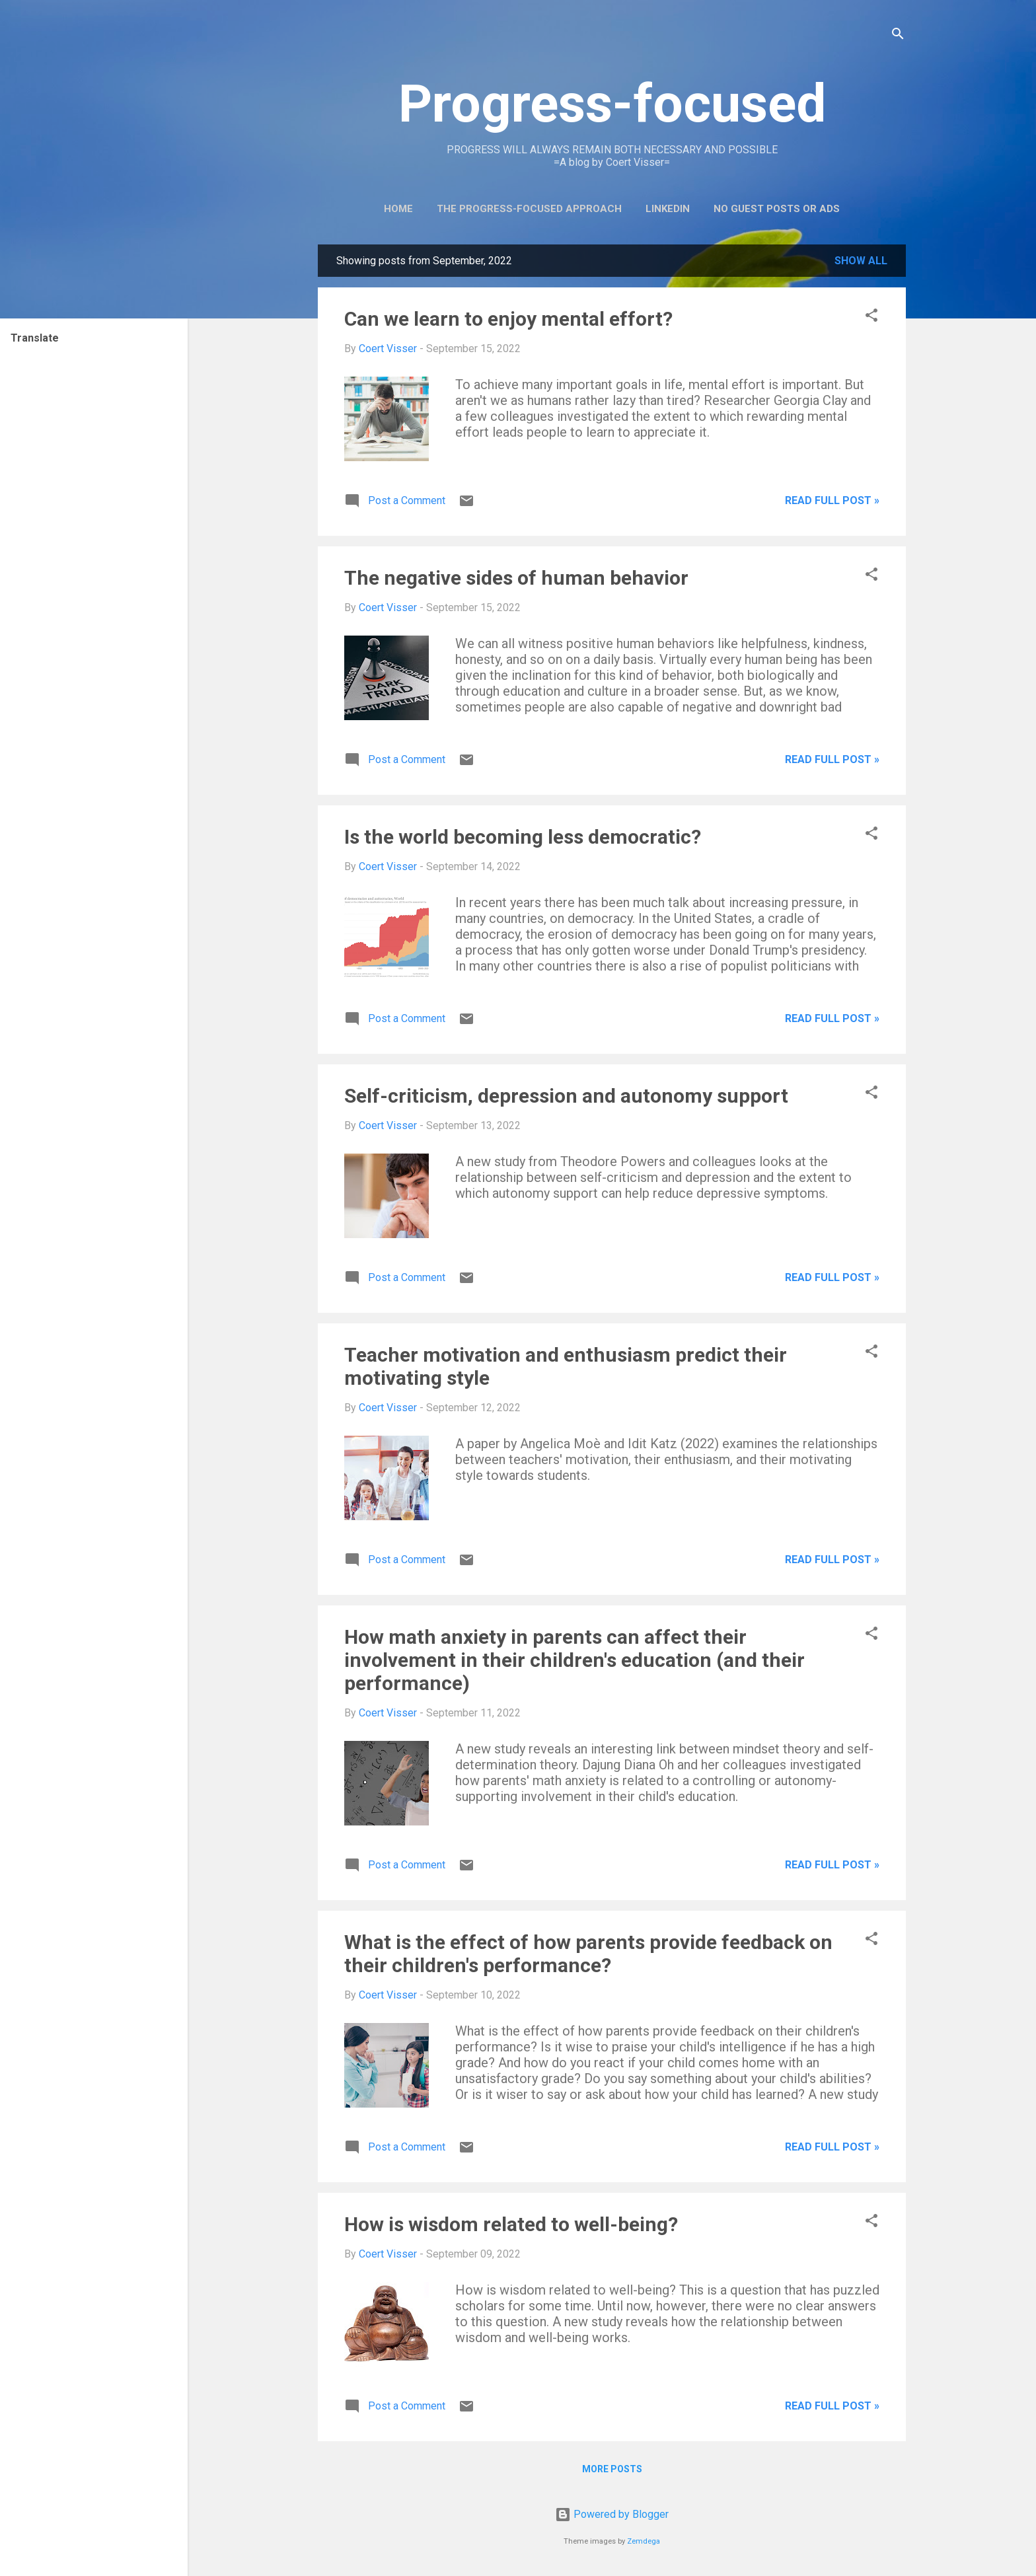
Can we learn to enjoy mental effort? (508, 318)
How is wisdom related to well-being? (511, 2224)
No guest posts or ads (777, 209)
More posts (612, 2469)
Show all (860, 260)
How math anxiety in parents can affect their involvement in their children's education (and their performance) (574, 1660)
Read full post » (832, 500)
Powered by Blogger (612, 2514)
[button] (871, 317)
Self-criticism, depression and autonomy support (566, 1095)
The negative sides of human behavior (516, 577)
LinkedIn (668, 209)
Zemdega (643, 2541)
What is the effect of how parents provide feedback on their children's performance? (588, 1954)
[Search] (898, 36)
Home (398, 209)
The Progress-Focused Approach (529, 209)
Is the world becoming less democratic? (522, 836)
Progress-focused (612, 104)
